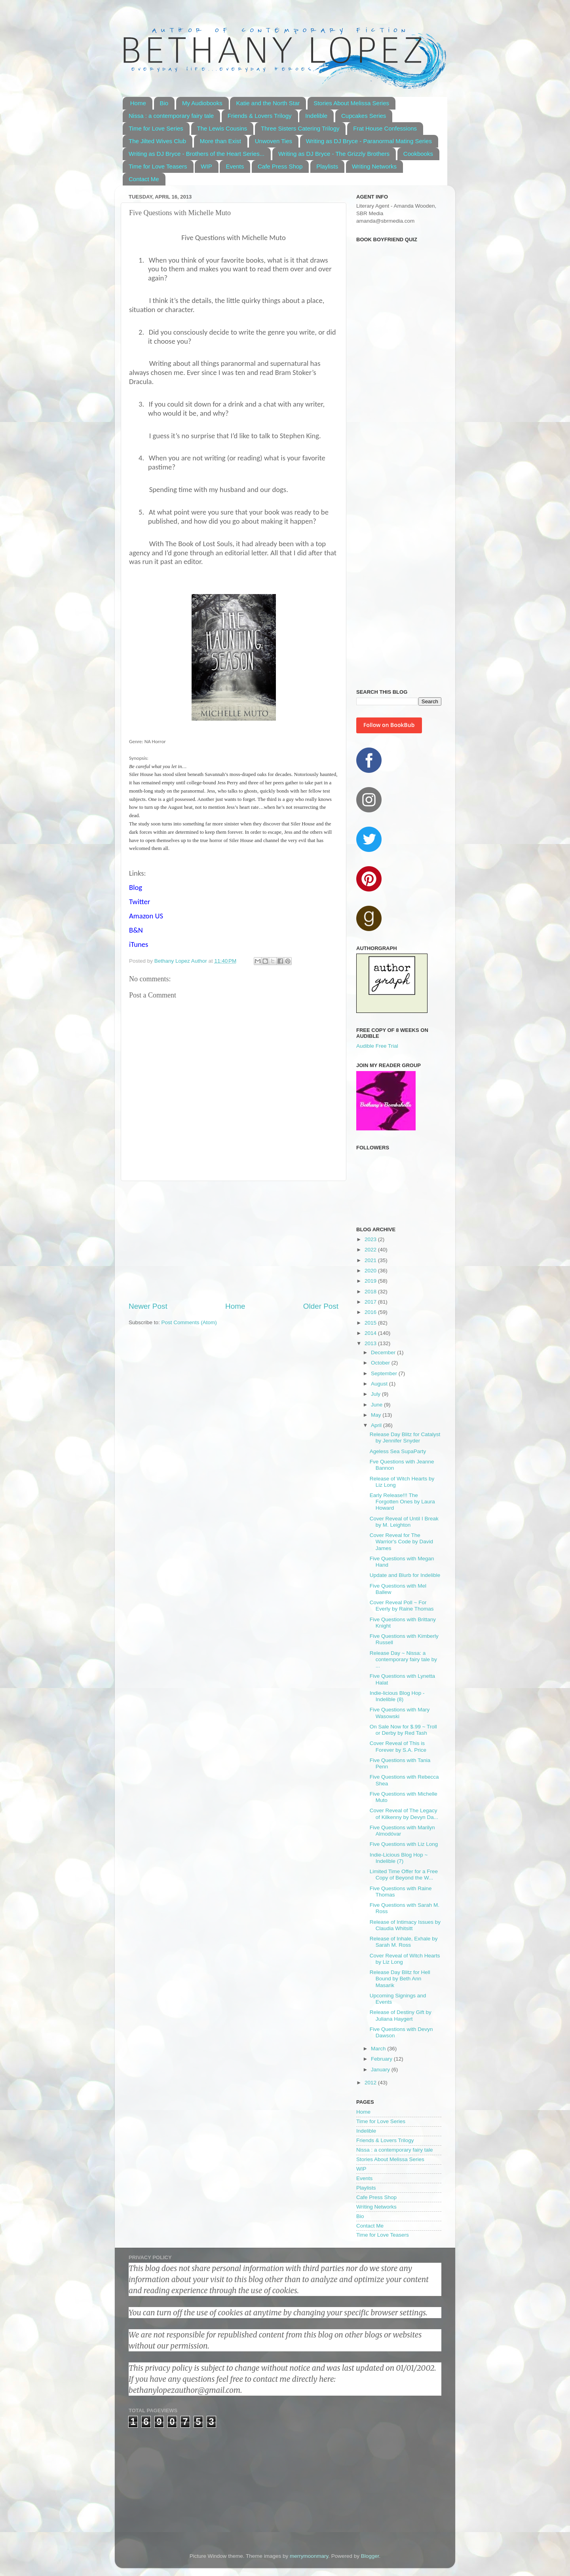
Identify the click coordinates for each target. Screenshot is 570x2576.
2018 (371, 1292)
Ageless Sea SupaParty (398, 1451)
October (381, 1363)
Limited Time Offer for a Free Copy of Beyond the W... (404, 1874)
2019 (371, 1281)
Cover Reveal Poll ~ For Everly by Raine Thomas (402, 1605)
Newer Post (148, 1306)
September (385, 1373)
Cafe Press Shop (280, 166)
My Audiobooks (202, 103)
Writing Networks (374, 166)
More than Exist (220, 141)
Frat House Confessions (385, 128)
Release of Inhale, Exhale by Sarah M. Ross (404, 1942)
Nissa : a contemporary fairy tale (171, 115)
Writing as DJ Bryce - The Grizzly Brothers (334, 153)
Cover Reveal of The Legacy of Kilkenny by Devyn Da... (404, 1814)
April (377, 1425)
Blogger (370, 2556)
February (382, 2059)
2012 (371, 2083)
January (381, 2070)
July (376, 1394)
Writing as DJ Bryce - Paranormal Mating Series (369, 141)
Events (235, 166)
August (380, 1384)
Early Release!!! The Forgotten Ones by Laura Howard (402, 1501)
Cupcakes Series (363, 115)
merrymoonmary (309, 2556)
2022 (371, 1250)
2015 (371, 1323)
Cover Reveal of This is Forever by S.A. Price (398, 1746)
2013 (371, 1343)
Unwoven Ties (273, 141)
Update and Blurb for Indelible (405, 1575)
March (379, 2049)
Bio (164, 103)
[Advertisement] (233, 1241)
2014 (371, 1333)
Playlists (327, 166)
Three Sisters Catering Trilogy (300, 128)
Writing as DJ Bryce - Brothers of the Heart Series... (196, 153)
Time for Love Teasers (158, 166)
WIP (206, 166)
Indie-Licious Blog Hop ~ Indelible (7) (399, 1858)
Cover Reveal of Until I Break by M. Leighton (404, 1522)
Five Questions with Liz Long (404, 1844)
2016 (371, 1312)
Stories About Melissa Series (351, 103)
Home (138, 103)
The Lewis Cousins (222, 128)
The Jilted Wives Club (157, 141)
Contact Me (144, 179)
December (384, 1352)
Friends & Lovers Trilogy (260, 115)
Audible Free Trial (377, 1046)
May (376, 1415)
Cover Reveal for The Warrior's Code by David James (401, 1541)
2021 (371, 1260)
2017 (371, 1302)
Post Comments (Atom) (189, 1322)
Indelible (316, 115)
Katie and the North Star (268, 103)
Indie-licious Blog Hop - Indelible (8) (397, 1696)
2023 (371, 1239)
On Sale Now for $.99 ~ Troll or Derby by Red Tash (403, 1730)
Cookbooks (418, 153)
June (377, 1405)
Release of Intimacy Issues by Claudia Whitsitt (405, 1925)
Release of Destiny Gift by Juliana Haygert (400, 2015)
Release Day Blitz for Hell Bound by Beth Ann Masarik (400, 1978)
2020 (371, 1271)
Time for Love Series (156, 128)
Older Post (320, 1306)
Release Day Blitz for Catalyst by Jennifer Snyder (405, 1437)
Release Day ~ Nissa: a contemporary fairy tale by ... (403, 1659)
